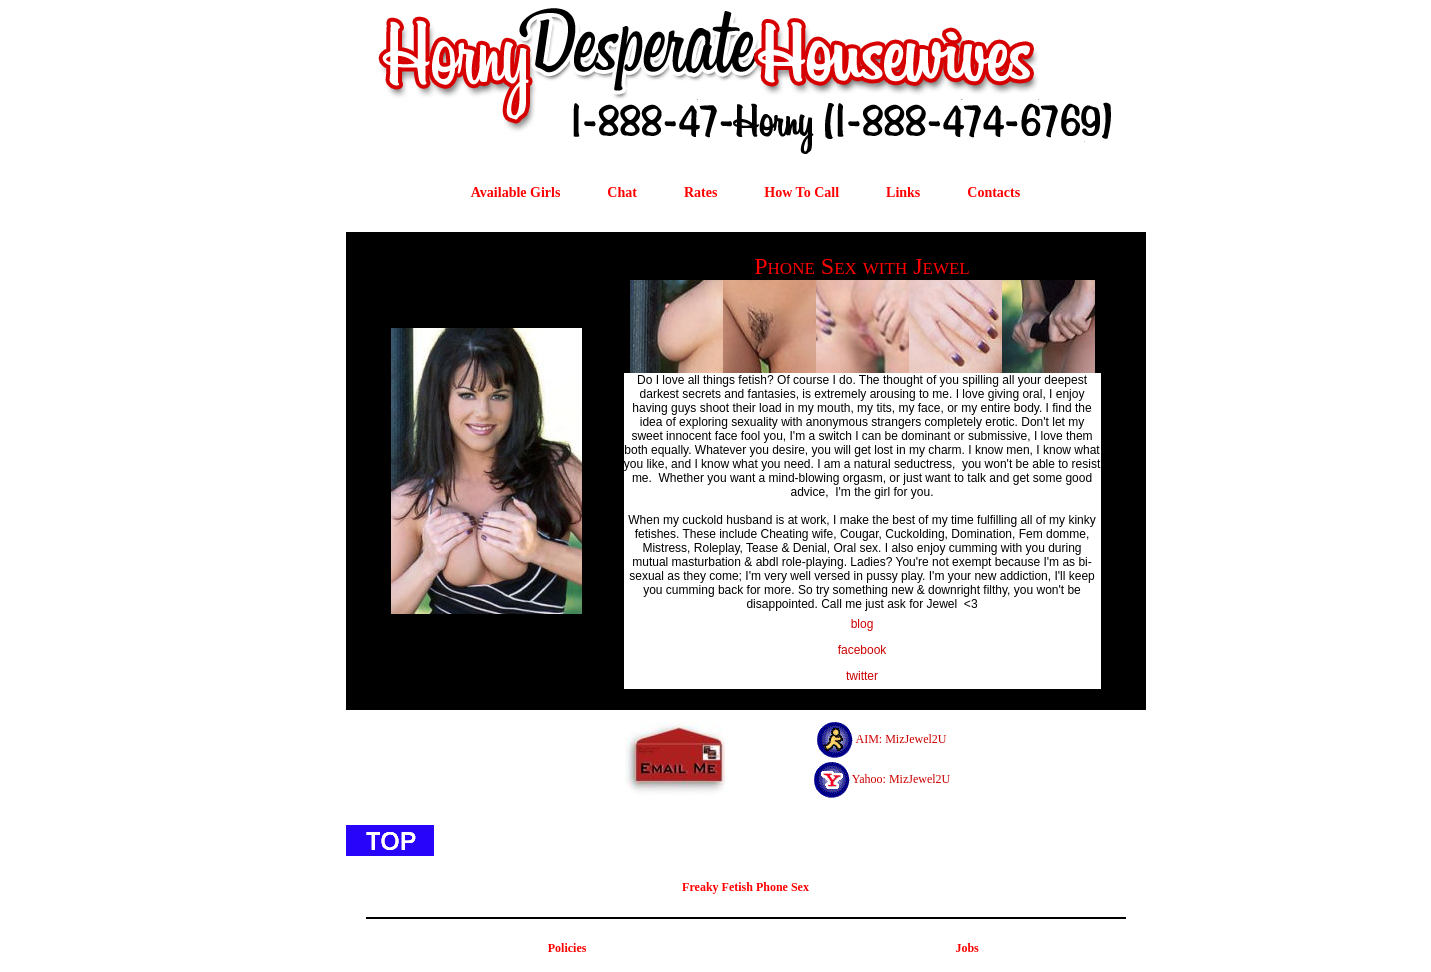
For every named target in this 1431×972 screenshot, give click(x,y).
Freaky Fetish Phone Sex (745, 887)
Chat (622, 192)
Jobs (966, 948)
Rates (700, 192)
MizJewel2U (915, 739)
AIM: (868, 739)
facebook (862, 650)
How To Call (801, 192)
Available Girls (516, 192)
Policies (567, 948)
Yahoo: (869, 779)
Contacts (993, 192)
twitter (862, 676)
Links (903, 192)
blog (862, 624)
